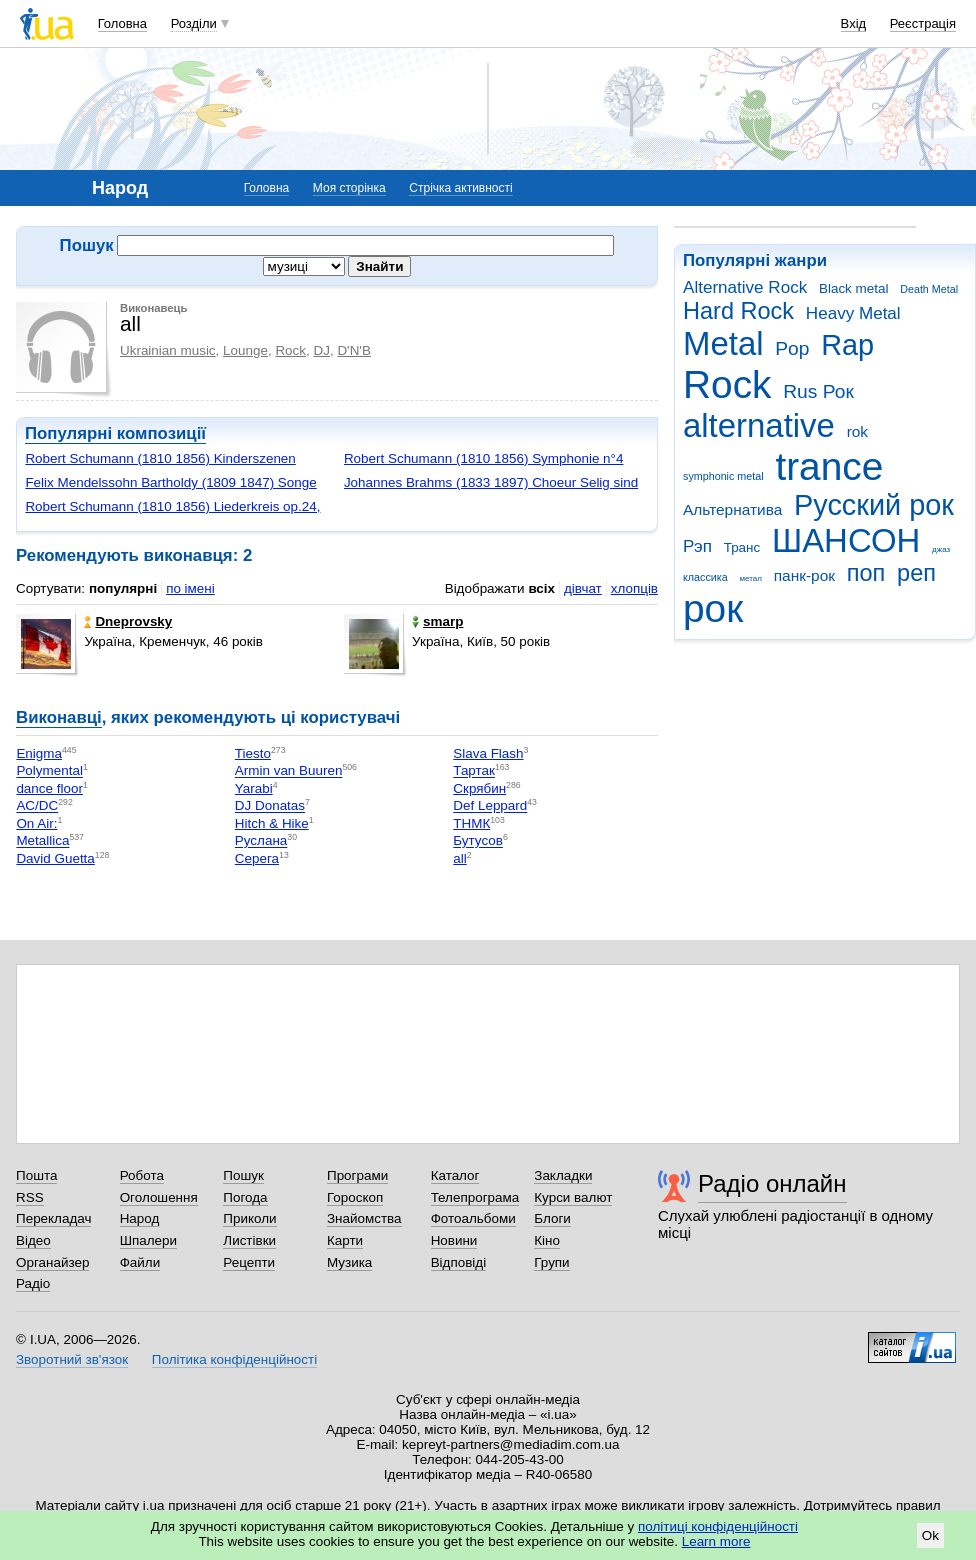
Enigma (39, 753)
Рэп (697, 546)
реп (916, 573)
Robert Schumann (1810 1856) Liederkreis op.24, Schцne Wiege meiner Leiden (172, 514)
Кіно (547, 1240)
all (459, 858)
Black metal (853, 288)
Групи (551, 1262)
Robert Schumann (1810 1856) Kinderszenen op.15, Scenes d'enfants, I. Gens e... (160, 466)
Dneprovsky (128, 621)
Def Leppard (490, 806)
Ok (930, 1535)
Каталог (455, 1175)
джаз (941, 549)
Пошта (36, 1175)
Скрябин (479, 788)
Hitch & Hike (272, 823)
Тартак (474, 771)
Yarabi (254, 788)
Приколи (249, 1218)
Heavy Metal (853, 313)
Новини (454, 1240)
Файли (140, 1262)
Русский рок (874, 505)
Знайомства (364, 1218)
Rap (847, 345)
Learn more (716, 1541)
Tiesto (253, 753)
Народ (140, 1218)
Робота (142, 1175)
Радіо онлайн (772, 1183)
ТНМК (471, 823)
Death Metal (929, 289)
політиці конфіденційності (718, 1526)
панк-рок (804, 575)
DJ (321, 350)
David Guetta (55, 858)
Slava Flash (488, 753)
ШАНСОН (846, 540)
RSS (30, 1197)
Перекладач (53, 1218)
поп (866, 573)
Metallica (42, 841)
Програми (357, 1175)
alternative (759, 425)
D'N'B (354, 350)
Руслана (261, 841)
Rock (727, 384)
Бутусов (478, 841)
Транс (742, 547)
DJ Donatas (270, 806)
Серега (257, 858)
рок (713, 608)
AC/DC (37, 806)
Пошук (243, 1175)
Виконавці (59, 717)
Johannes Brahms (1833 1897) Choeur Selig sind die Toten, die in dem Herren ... (491, 490)
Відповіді (459, 1262)
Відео (33, 1240)
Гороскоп (355, 1197)
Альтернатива (732, 509)
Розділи (194, 23)
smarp (437, 621)
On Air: (36, 823)
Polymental (49, 771)
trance (829, 466)
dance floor (49, 788)
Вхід (854, 23)
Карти (345, 1240)
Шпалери (148, 1240)
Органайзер (52, 1262)
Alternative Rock (745, 287)
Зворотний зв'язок (72, 1359)
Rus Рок (818, 391)
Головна (122, 23)
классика (705, 577)
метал (750, 578)
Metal (723, 343)
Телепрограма (475, 1197)
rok (857, 431)
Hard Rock (738, 311)
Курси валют (573, 1197)
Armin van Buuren (289, 771)
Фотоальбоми (473, 1218)
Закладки (563, 1175)
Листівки (249, 1240)
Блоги (552, 1218)
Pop (792, 348)
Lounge (245, 350)
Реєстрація (923, 23)
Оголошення (159, 1197)
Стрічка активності (460, 188)
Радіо (33, 1283)
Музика (349, 1262)
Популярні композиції (115, 433)
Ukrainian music (168, 350)
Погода (245, 1197)
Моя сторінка (349, 188)
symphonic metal (723, 476)
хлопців (634, 588)
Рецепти (249, 1262)
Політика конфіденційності (234, 1359)
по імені (190, 588)
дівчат (583, 588)
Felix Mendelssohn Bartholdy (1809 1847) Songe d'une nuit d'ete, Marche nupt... (170, 490)
